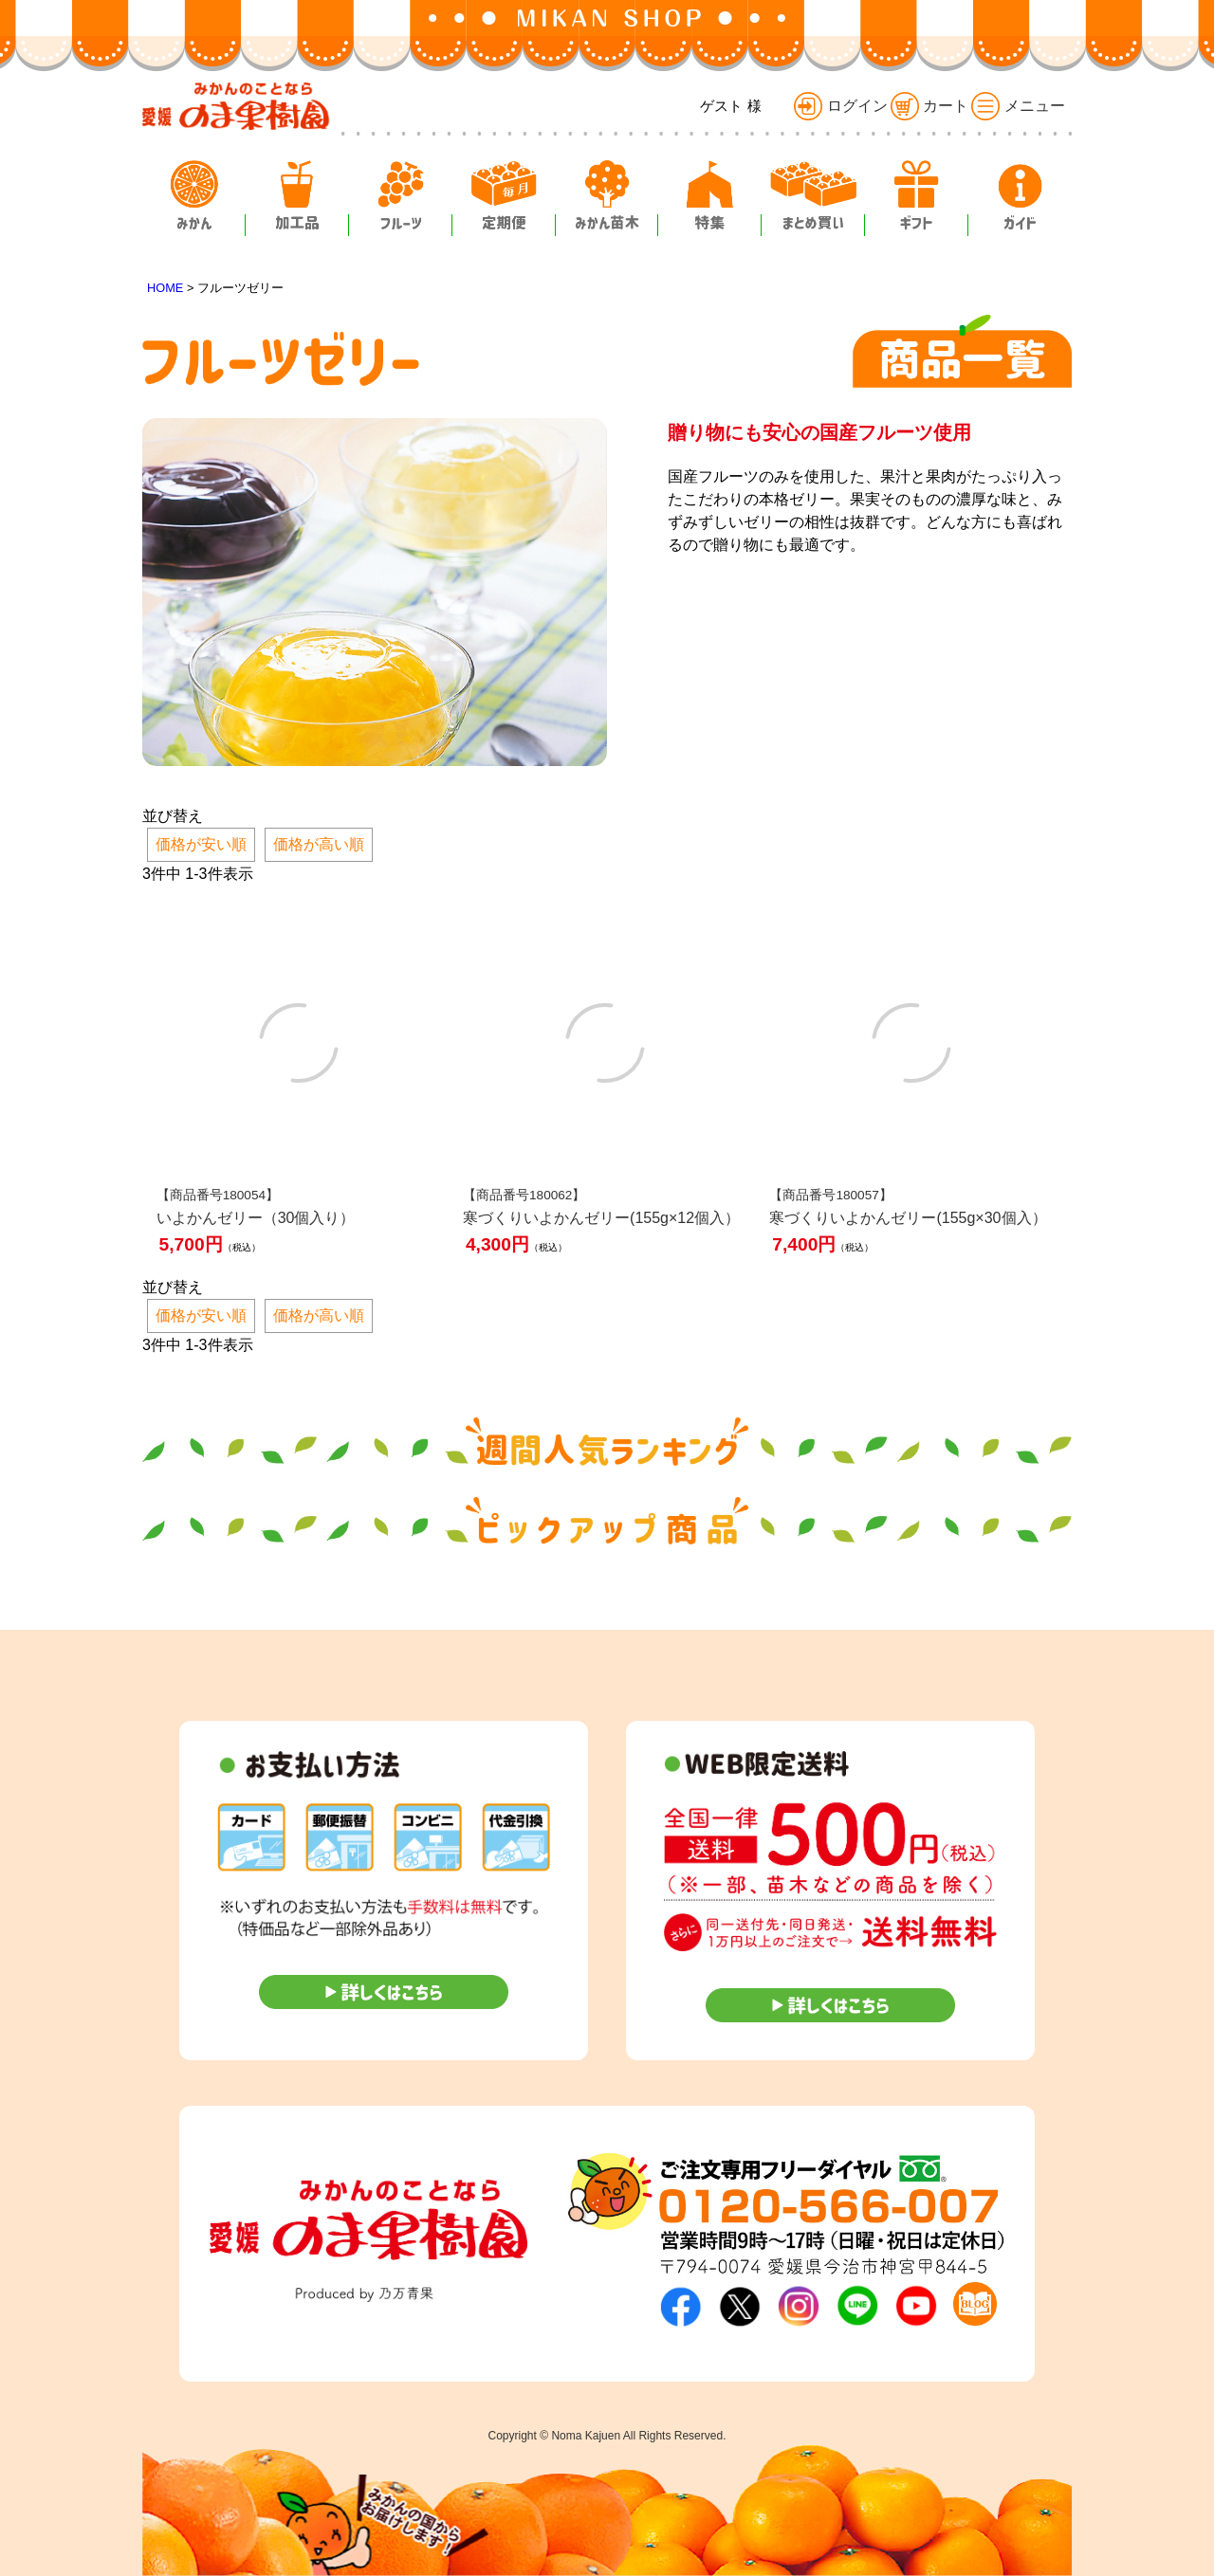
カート (929, 106)
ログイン (840, 106)
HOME (165, 288)
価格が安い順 (201, 844)
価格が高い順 (318, 844)
